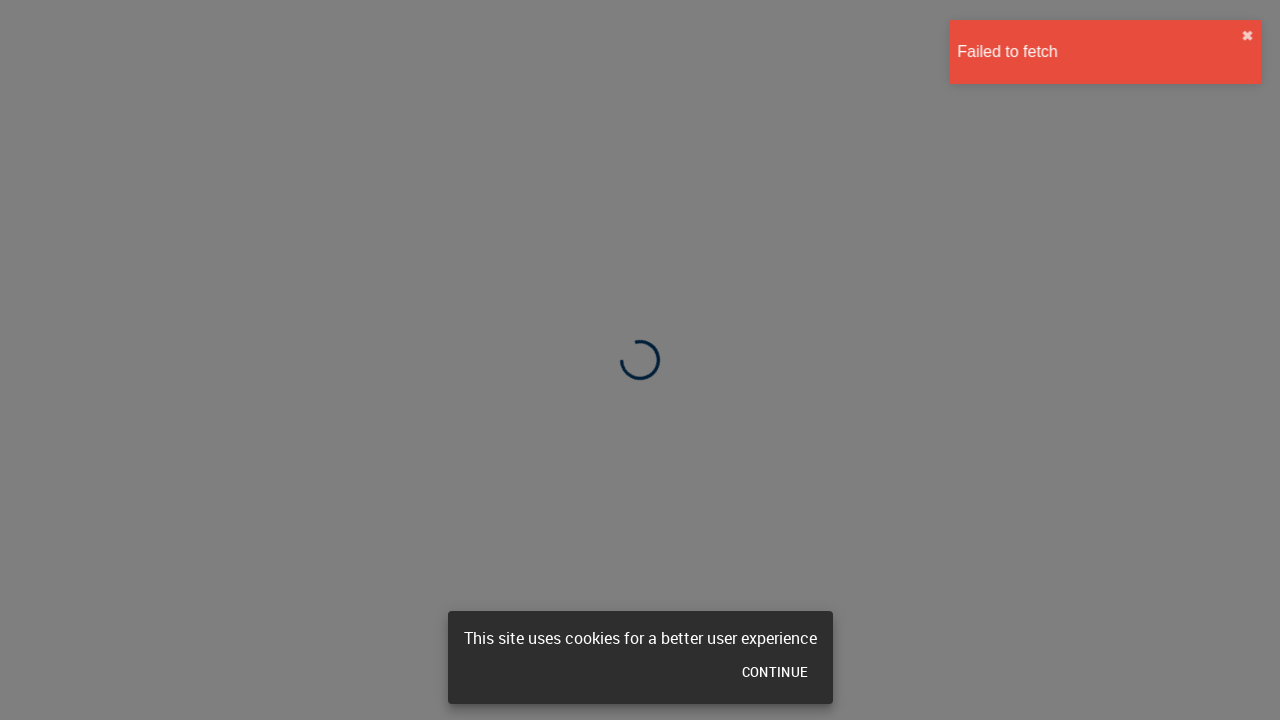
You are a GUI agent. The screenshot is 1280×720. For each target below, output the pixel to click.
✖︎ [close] (1252, 36)
